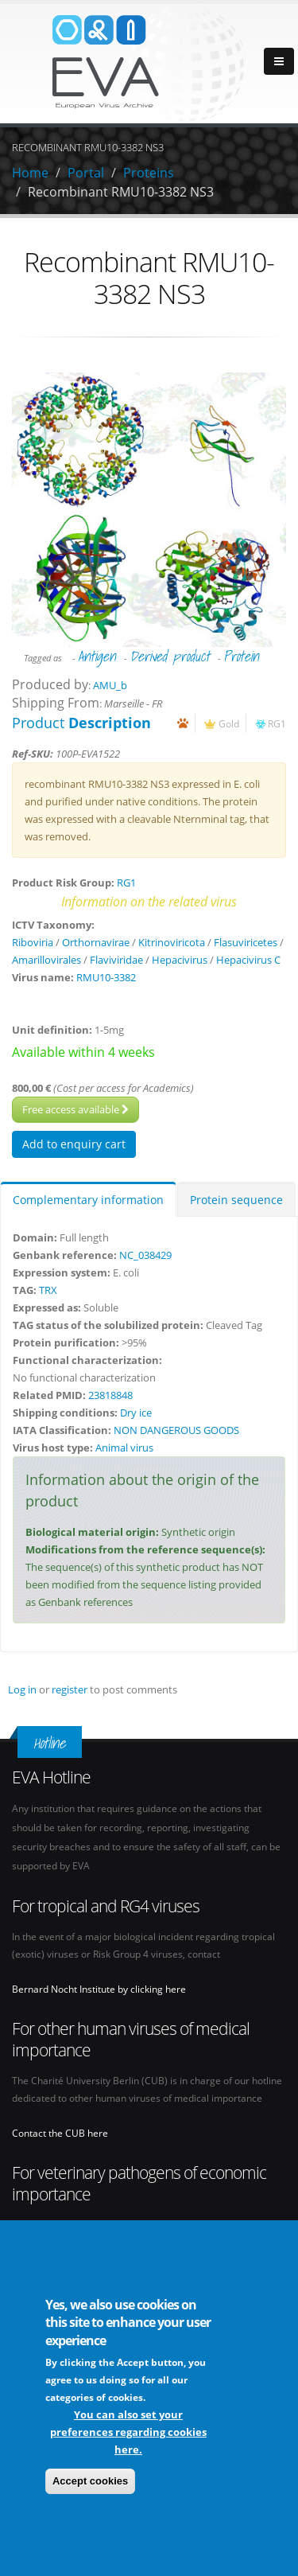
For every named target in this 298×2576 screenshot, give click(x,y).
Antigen (97, 656)
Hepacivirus (179, 960)
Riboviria (32, 942)
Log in (22, 1689)
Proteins (148, 172)
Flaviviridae (116, 960)
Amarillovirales (46, 960)
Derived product (170, 656)
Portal (86, 172)
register (69, 1689)
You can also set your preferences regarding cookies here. (128, 2432)
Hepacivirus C (248, 960)
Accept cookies (90, 2481)
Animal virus (124, 1447)
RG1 (277, 723)
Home (30, 172)
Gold (229, 723)
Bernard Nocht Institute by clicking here (99, 1988)
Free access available (75, 1109)
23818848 (110, 1395)
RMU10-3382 (106, 977)
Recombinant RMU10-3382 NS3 (121, 192)
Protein (241, 656)
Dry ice (136, 1412)
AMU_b (110, 685)
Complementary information (88, 1199)
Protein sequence (236, 1199)
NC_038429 (145, 1255)
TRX (48, 1290)
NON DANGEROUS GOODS (176, 1430)
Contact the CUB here (60, 2132)
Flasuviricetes (245, 942)
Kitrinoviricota (171, 942)
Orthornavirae (96, 942)
